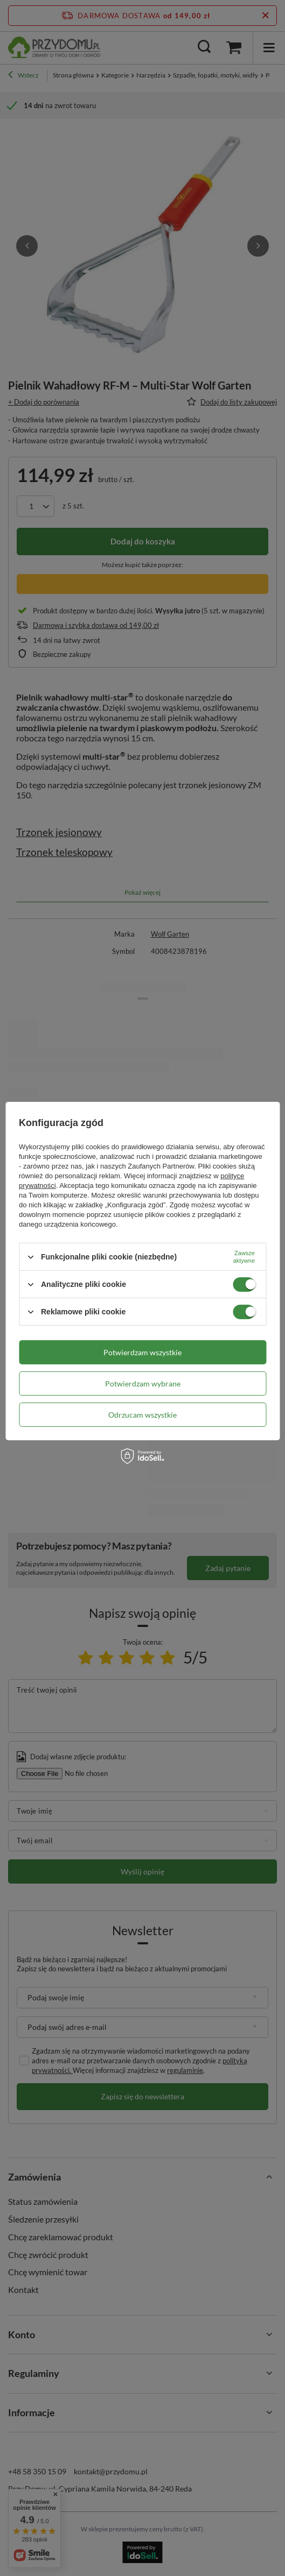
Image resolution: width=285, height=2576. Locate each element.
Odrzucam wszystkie (142, 1414)
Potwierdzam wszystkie (142, 1351)
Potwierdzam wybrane (142, 1383)
